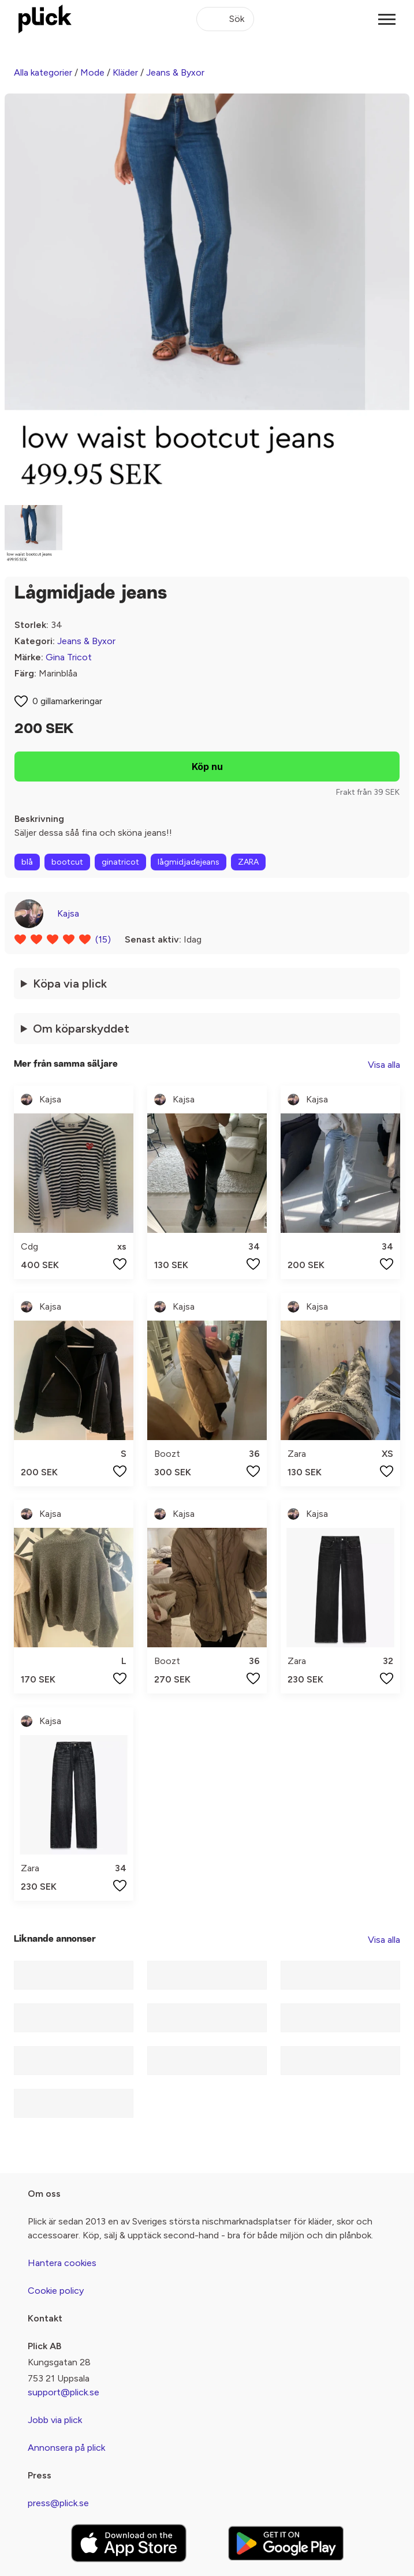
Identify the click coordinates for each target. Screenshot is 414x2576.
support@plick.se (63, 2392)
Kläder (125, 72)
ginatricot (120, 862)
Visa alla (384, 1064)
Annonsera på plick (66, 2447)
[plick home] (45, 19)
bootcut (67, 862)
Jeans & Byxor (175, 72)
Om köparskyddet (81, 1028)
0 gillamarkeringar (67, 701)
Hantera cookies (62, 2262)
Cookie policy (56, 2290)
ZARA (248, 862)
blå (27, 862)
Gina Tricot (69, 657)
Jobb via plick (55, 2419)
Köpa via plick (70, 983)
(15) (103, 939)
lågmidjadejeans (188, 862)
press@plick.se (58, 2503)
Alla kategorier (43, 72)
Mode (92, 72)
